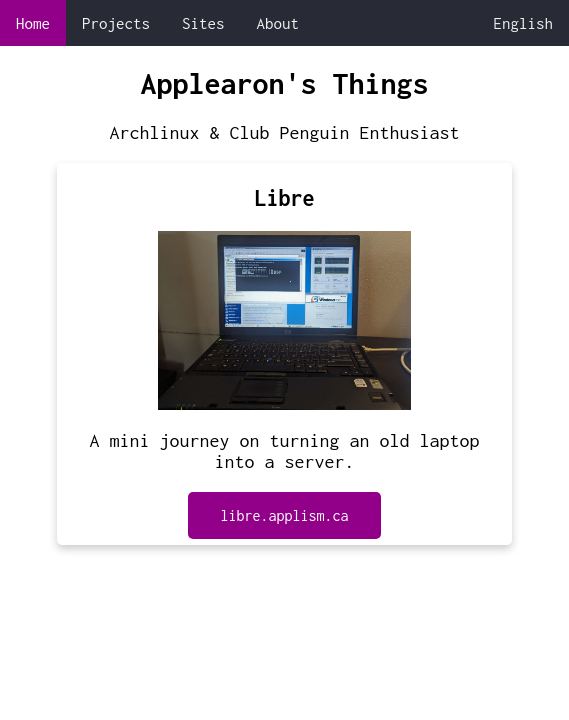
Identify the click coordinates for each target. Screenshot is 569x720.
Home (33, 23)
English (524, 23)
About (278, 23)
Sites (203, 23)
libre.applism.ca (284, 515)
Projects (116, 23)
